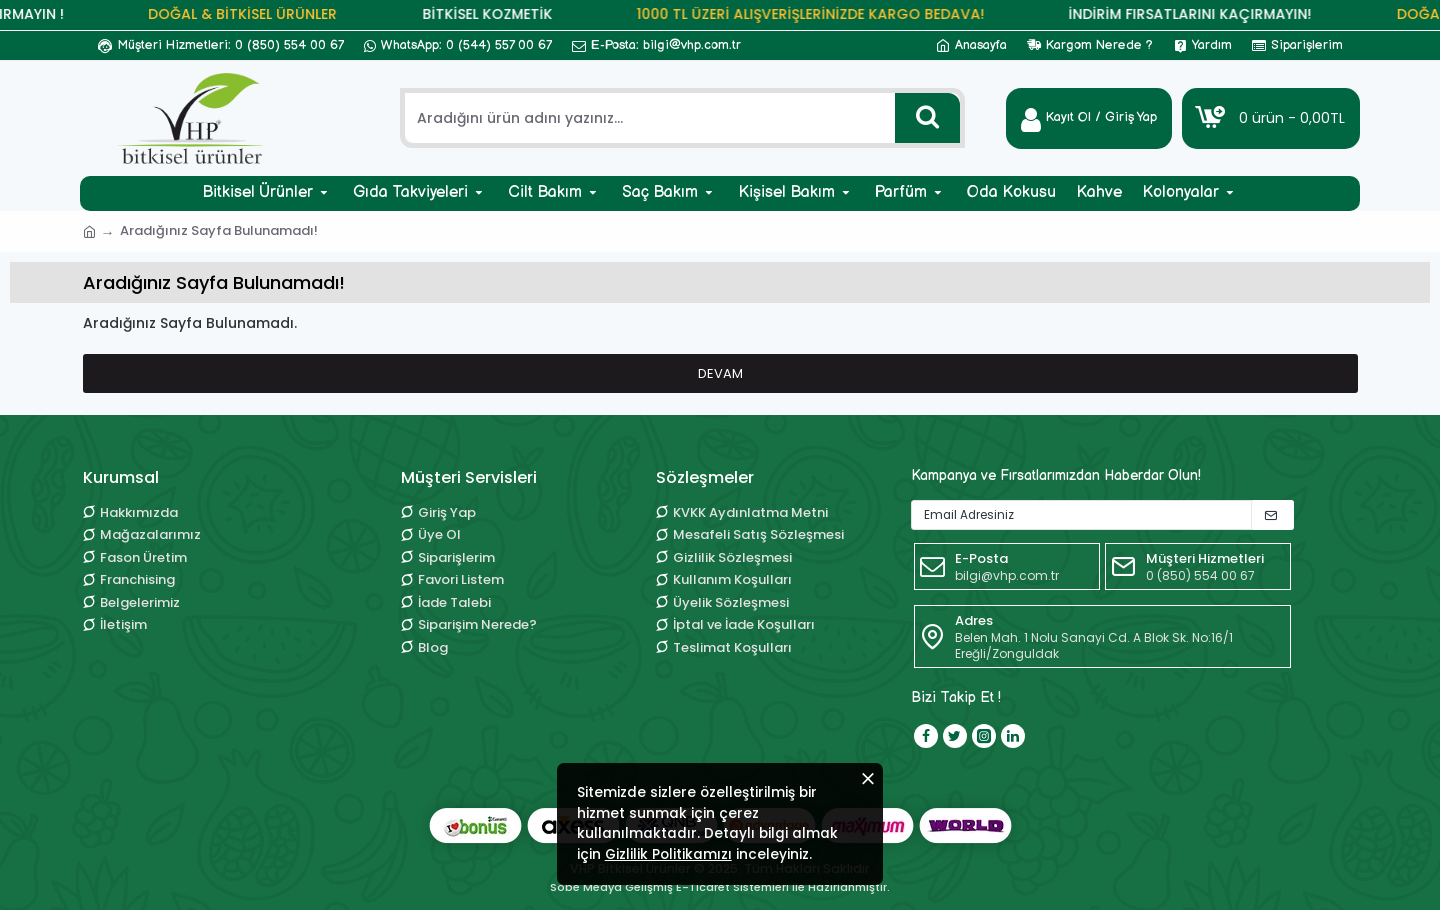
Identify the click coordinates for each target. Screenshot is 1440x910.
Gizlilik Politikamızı (732, 838)
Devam (720, 373)
